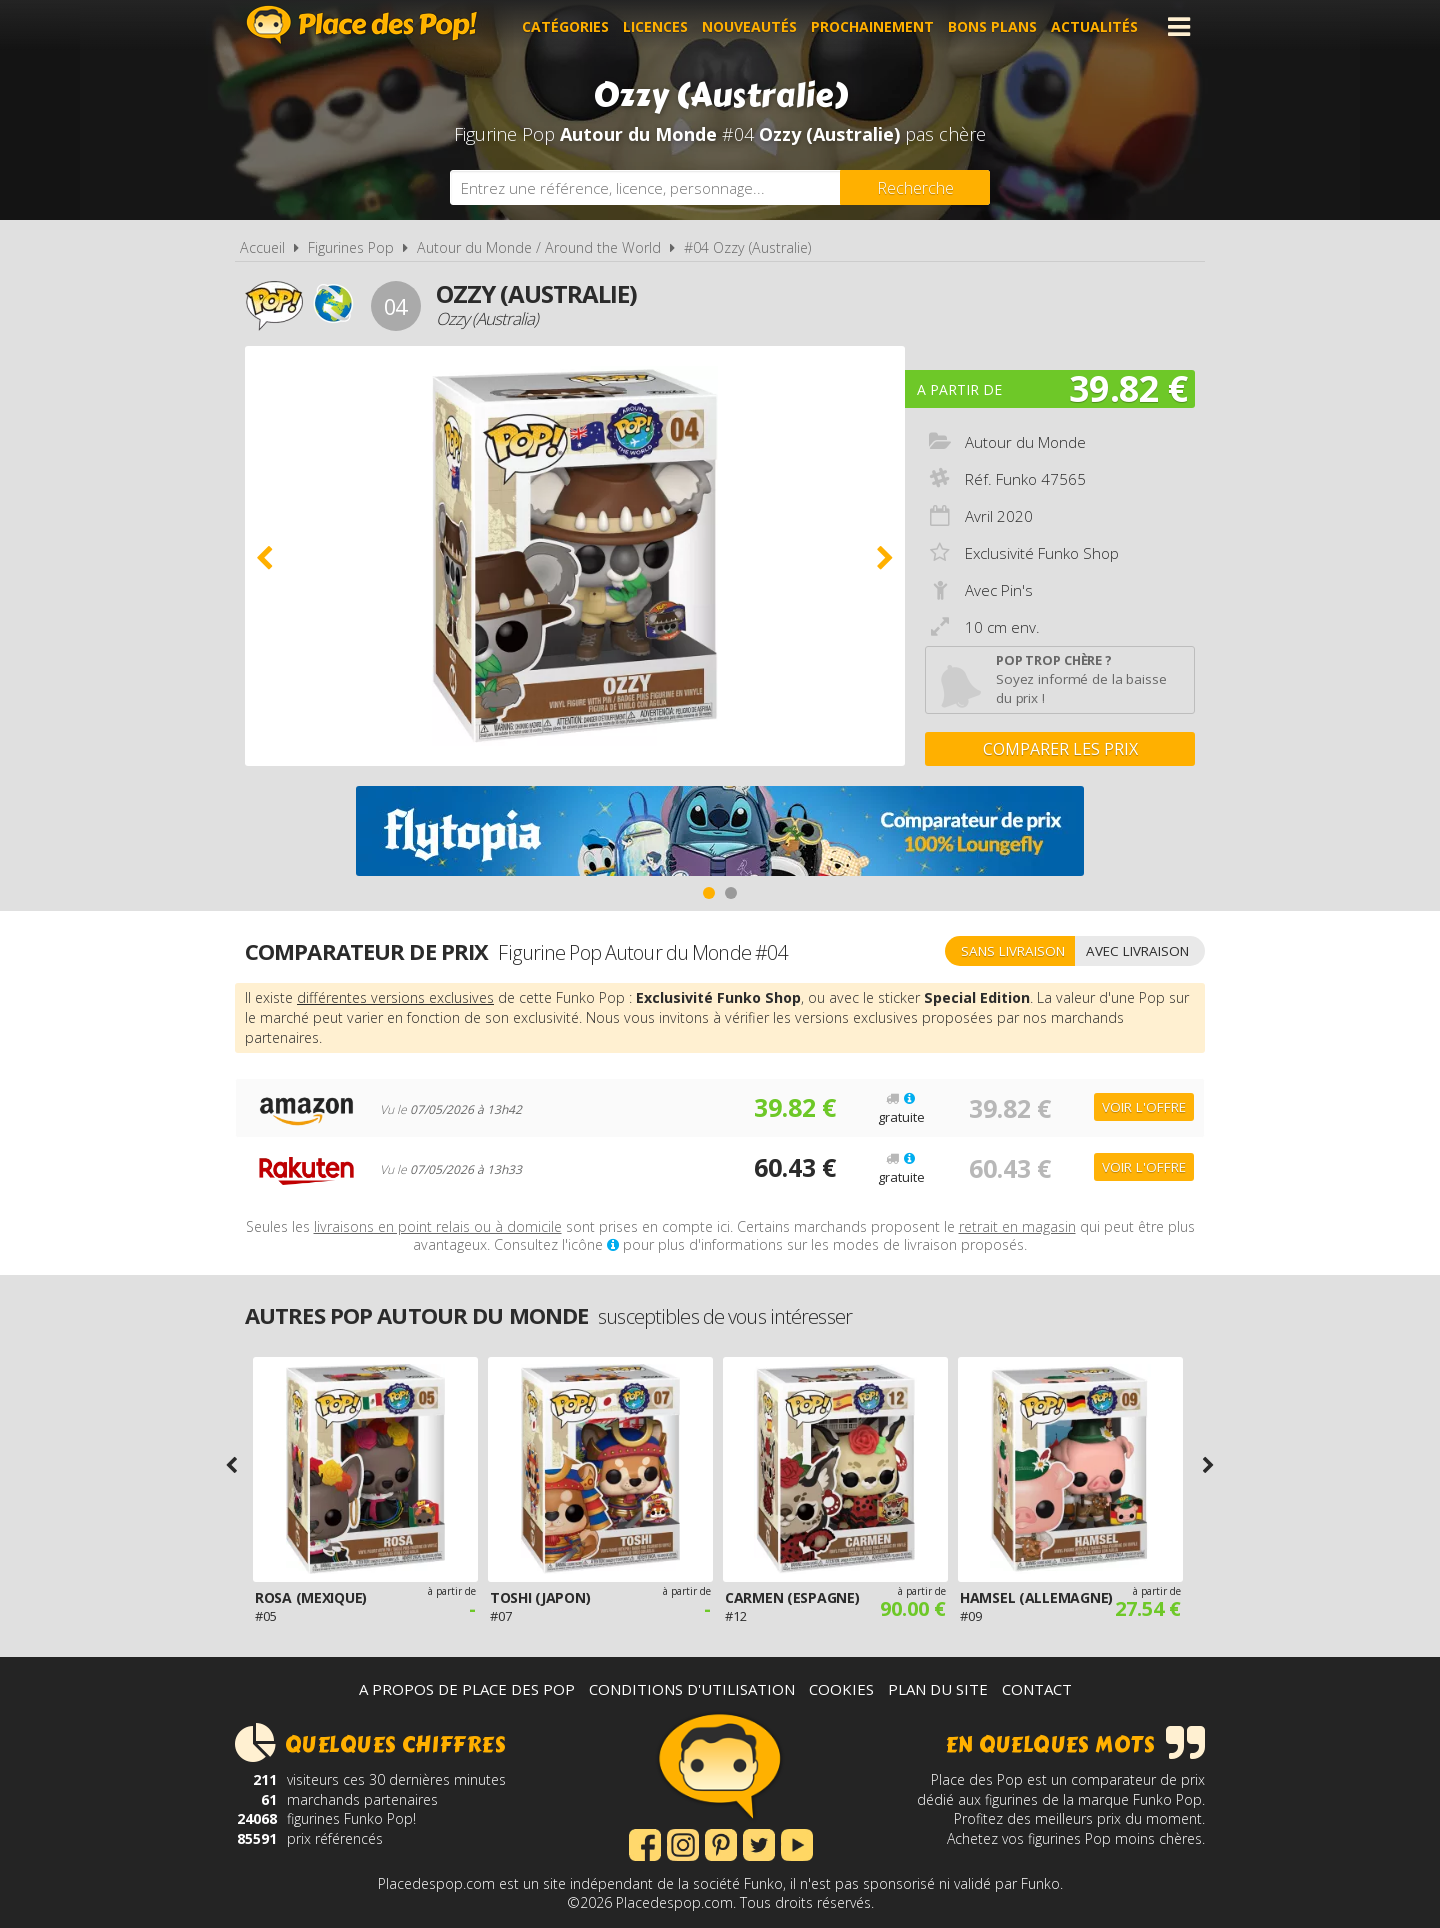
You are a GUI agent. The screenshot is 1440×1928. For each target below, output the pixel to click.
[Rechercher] (915, 187)
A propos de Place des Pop (467, 1689)
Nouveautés (749, 26)
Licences (655, 26)
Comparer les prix (1060, 749)
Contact (1037, 1689)
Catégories (565, 26)
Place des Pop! (362, 24)
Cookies (841, 1689)
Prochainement (872, 26)
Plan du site (938, 1689)
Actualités (1094, 26)
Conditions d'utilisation (692, 1689)
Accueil (262, 247)
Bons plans (992, 26)
